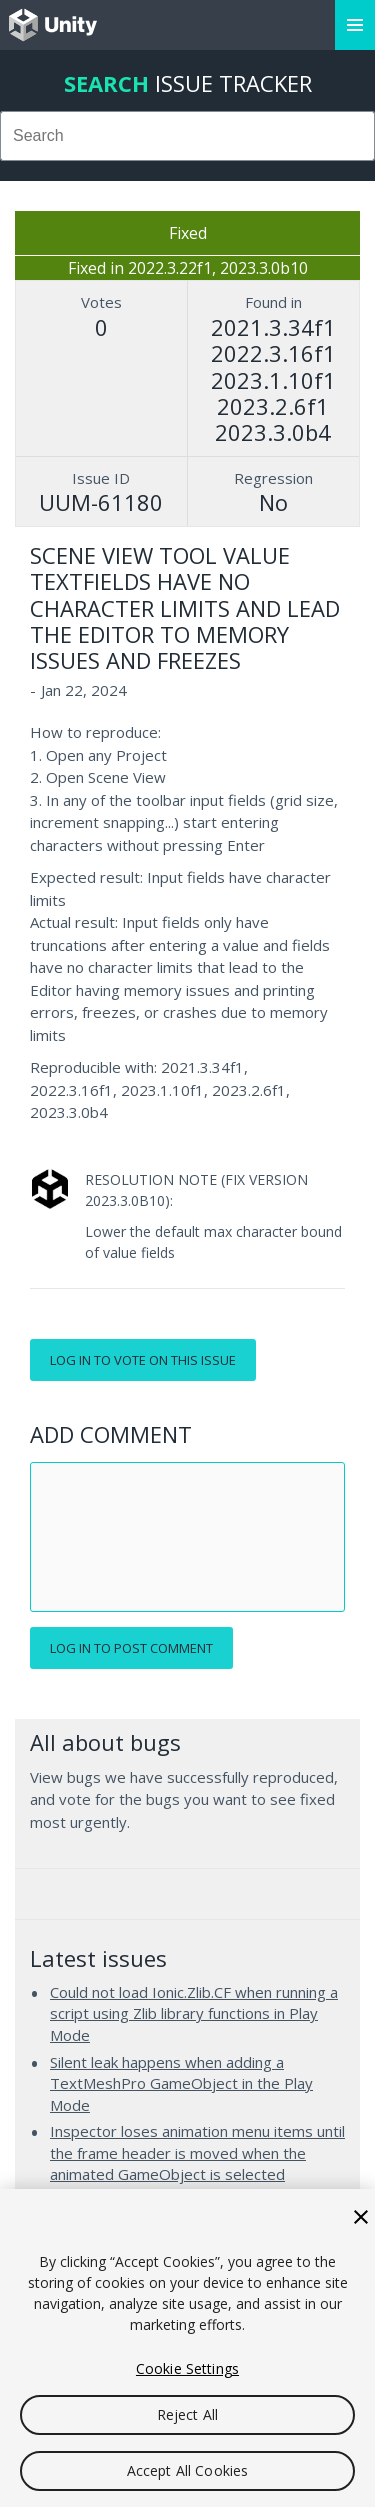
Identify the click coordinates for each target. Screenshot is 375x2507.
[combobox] (187, 136)
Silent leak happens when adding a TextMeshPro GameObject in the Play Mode (181, 2083)
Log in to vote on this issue (143, 1360)
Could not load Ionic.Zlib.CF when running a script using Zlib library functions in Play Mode (194, 2013)
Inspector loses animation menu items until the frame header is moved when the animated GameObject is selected (197, 2152)
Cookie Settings (187, 2368)
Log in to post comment (131, 1648)
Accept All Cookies (188, 2470)
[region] (187, 2348)
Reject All (187, 2414)
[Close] (361, 2217)
